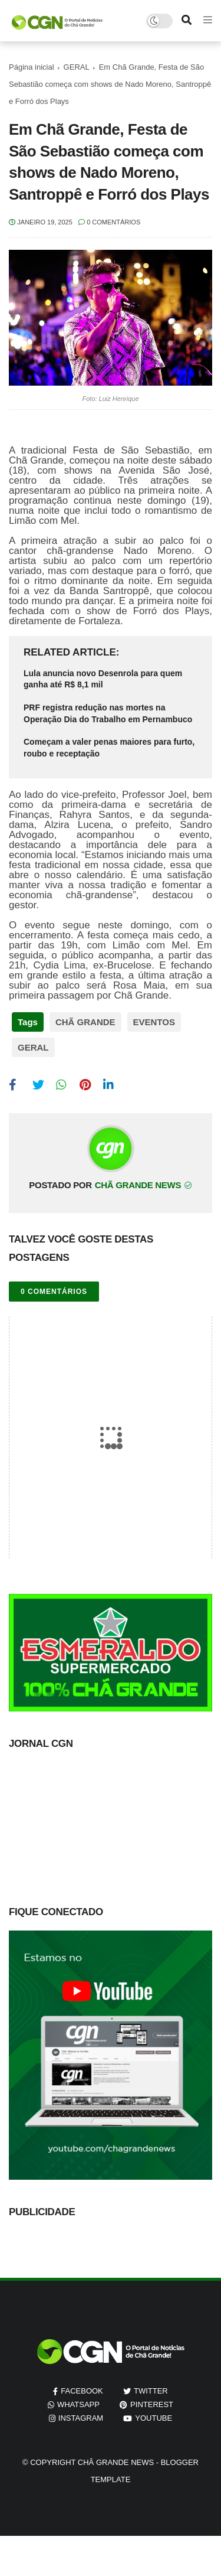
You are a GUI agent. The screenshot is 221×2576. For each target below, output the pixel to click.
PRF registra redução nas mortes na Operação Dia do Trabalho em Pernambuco (108, 713)
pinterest (151, 2404)
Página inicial (31, 67)
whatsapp (78, 2404)
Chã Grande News (116, 2462)
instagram (80, 2418)
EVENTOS (154, 1022)
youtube (153, 2418)
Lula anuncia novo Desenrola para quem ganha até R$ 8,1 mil (103, 679)
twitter (151, 2390)
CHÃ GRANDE (85, 1022)
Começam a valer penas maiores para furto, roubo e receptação (109, 747)
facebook (82, 2390)
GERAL (77, 67)
